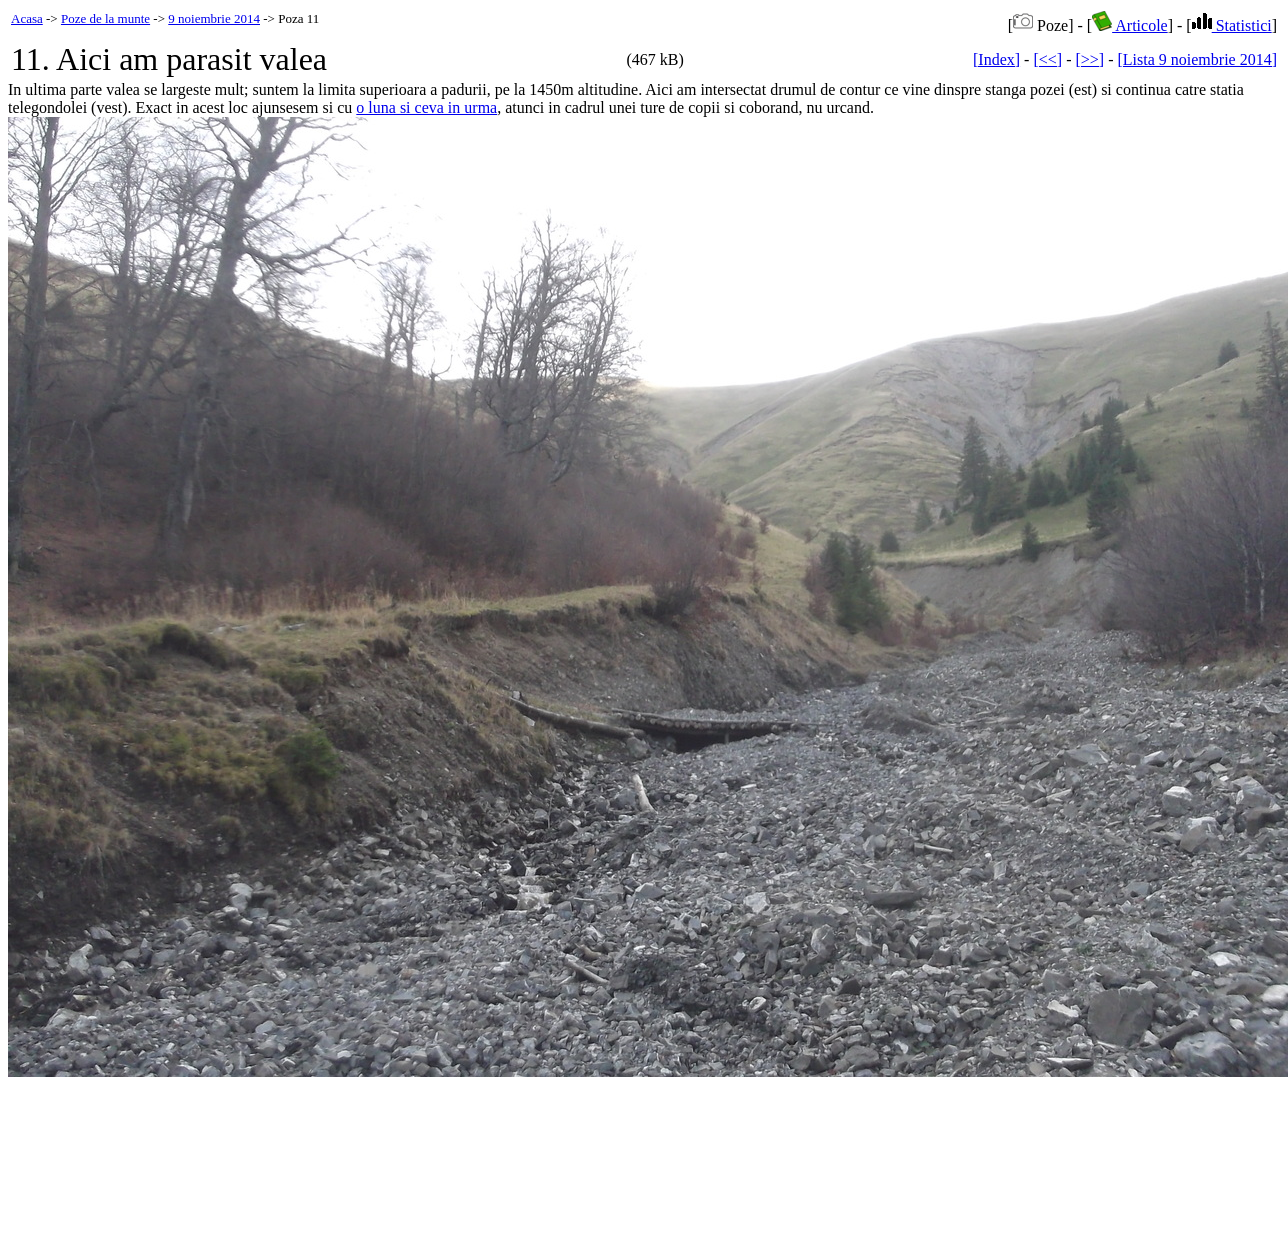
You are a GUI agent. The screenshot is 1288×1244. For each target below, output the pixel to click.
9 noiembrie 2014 (214, 18)
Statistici (1232, 25)
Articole (1130, 25)
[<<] (1047, 59)
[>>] (1089, 59)
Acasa (27, 18)
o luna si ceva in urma (426, 107)
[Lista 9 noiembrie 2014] (1197, 59)
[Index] (996, 59)
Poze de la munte (105, 18)
